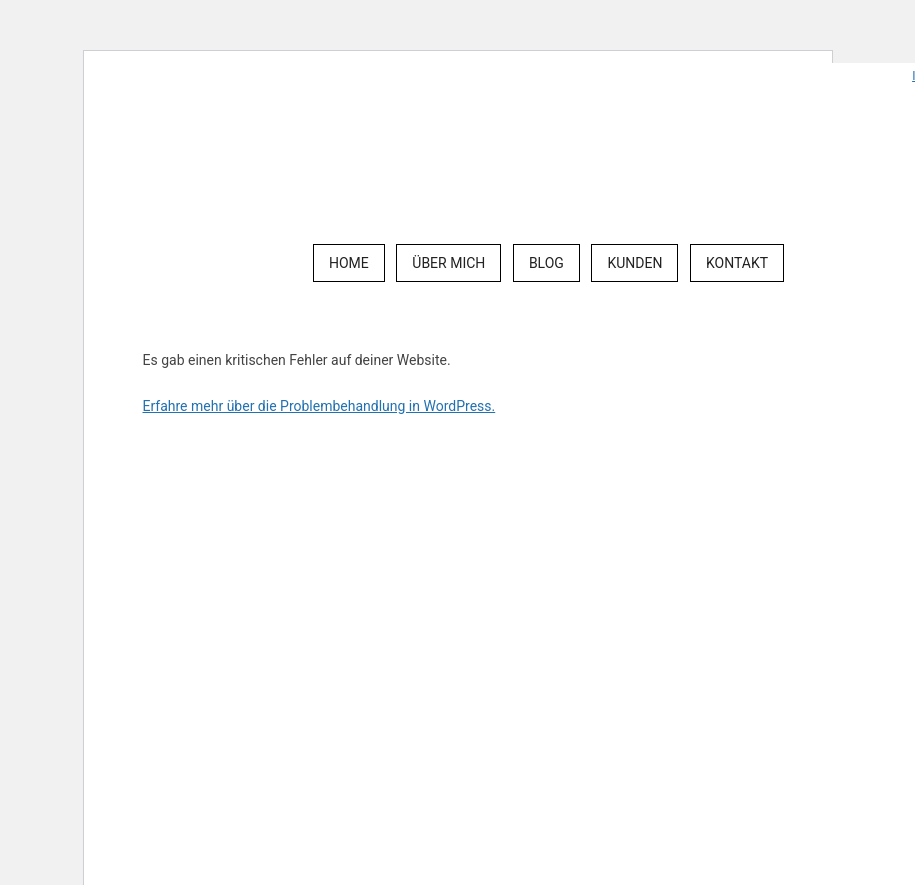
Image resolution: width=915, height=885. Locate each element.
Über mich (448, 263)
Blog (546, 263)
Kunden (634, 263)
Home (349, 263)
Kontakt (737, 263)
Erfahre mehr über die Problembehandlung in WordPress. (319, 406)
